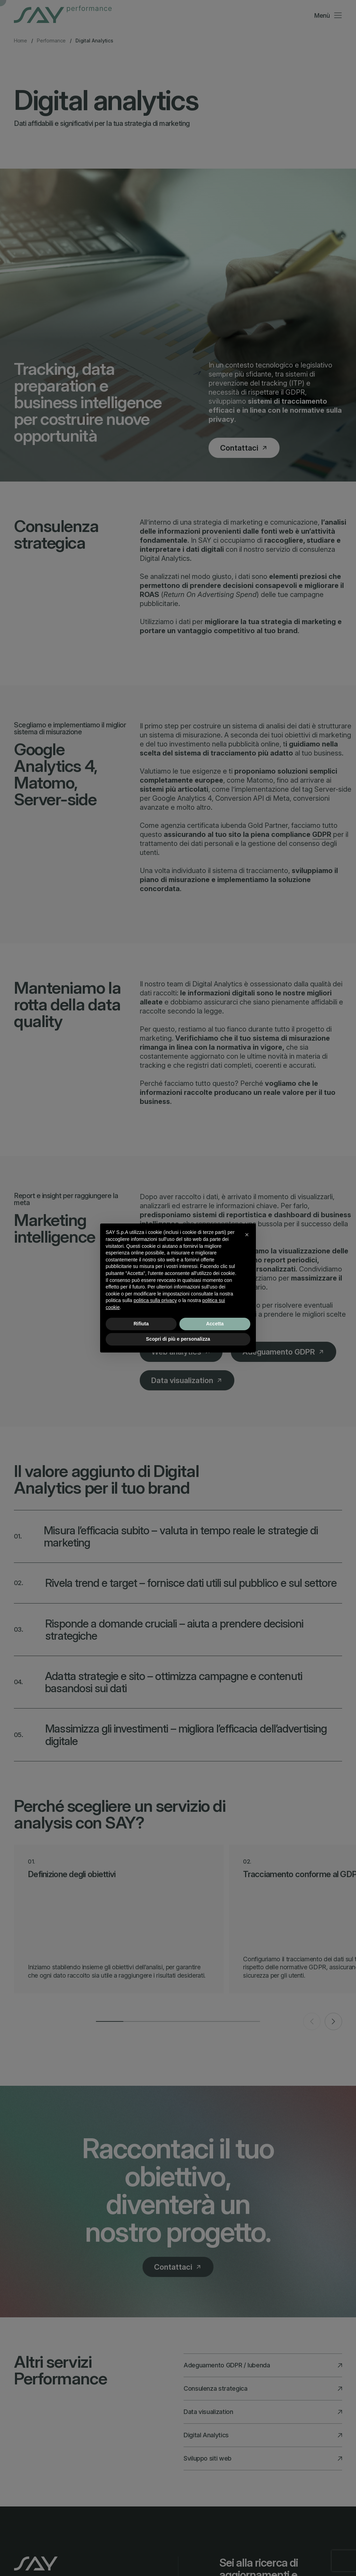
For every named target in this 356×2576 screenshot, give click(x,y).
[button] (246, 1234)
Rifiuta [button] (141, 1323)
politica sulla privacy (155, 1300)
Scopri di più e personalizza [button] (178, 1339)
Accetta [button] (215, 1323)
